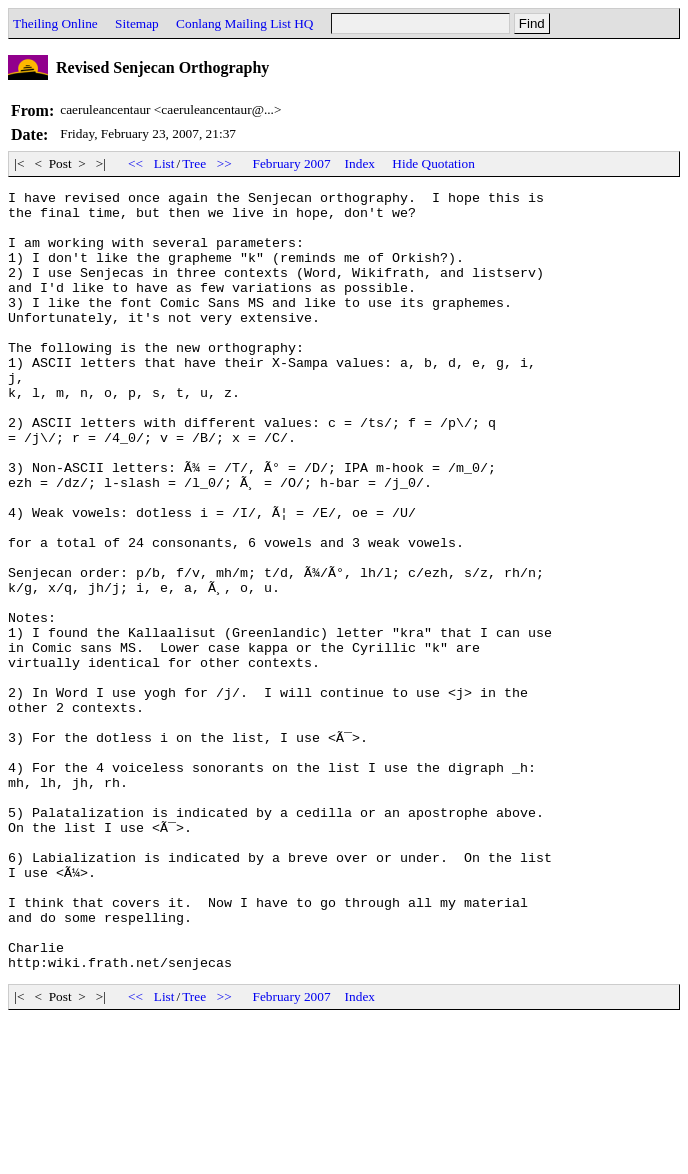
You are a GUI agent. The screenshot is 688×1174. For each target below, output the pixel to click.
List (164, 163)
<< (136, 163)
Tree (194, 163)
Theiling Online (55, 23)
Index (360, 163)
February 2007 (292, 163)
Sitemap (137, 23)
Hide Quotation (433, 163)
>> (224, 163)
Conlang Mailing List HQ (244, 23)
